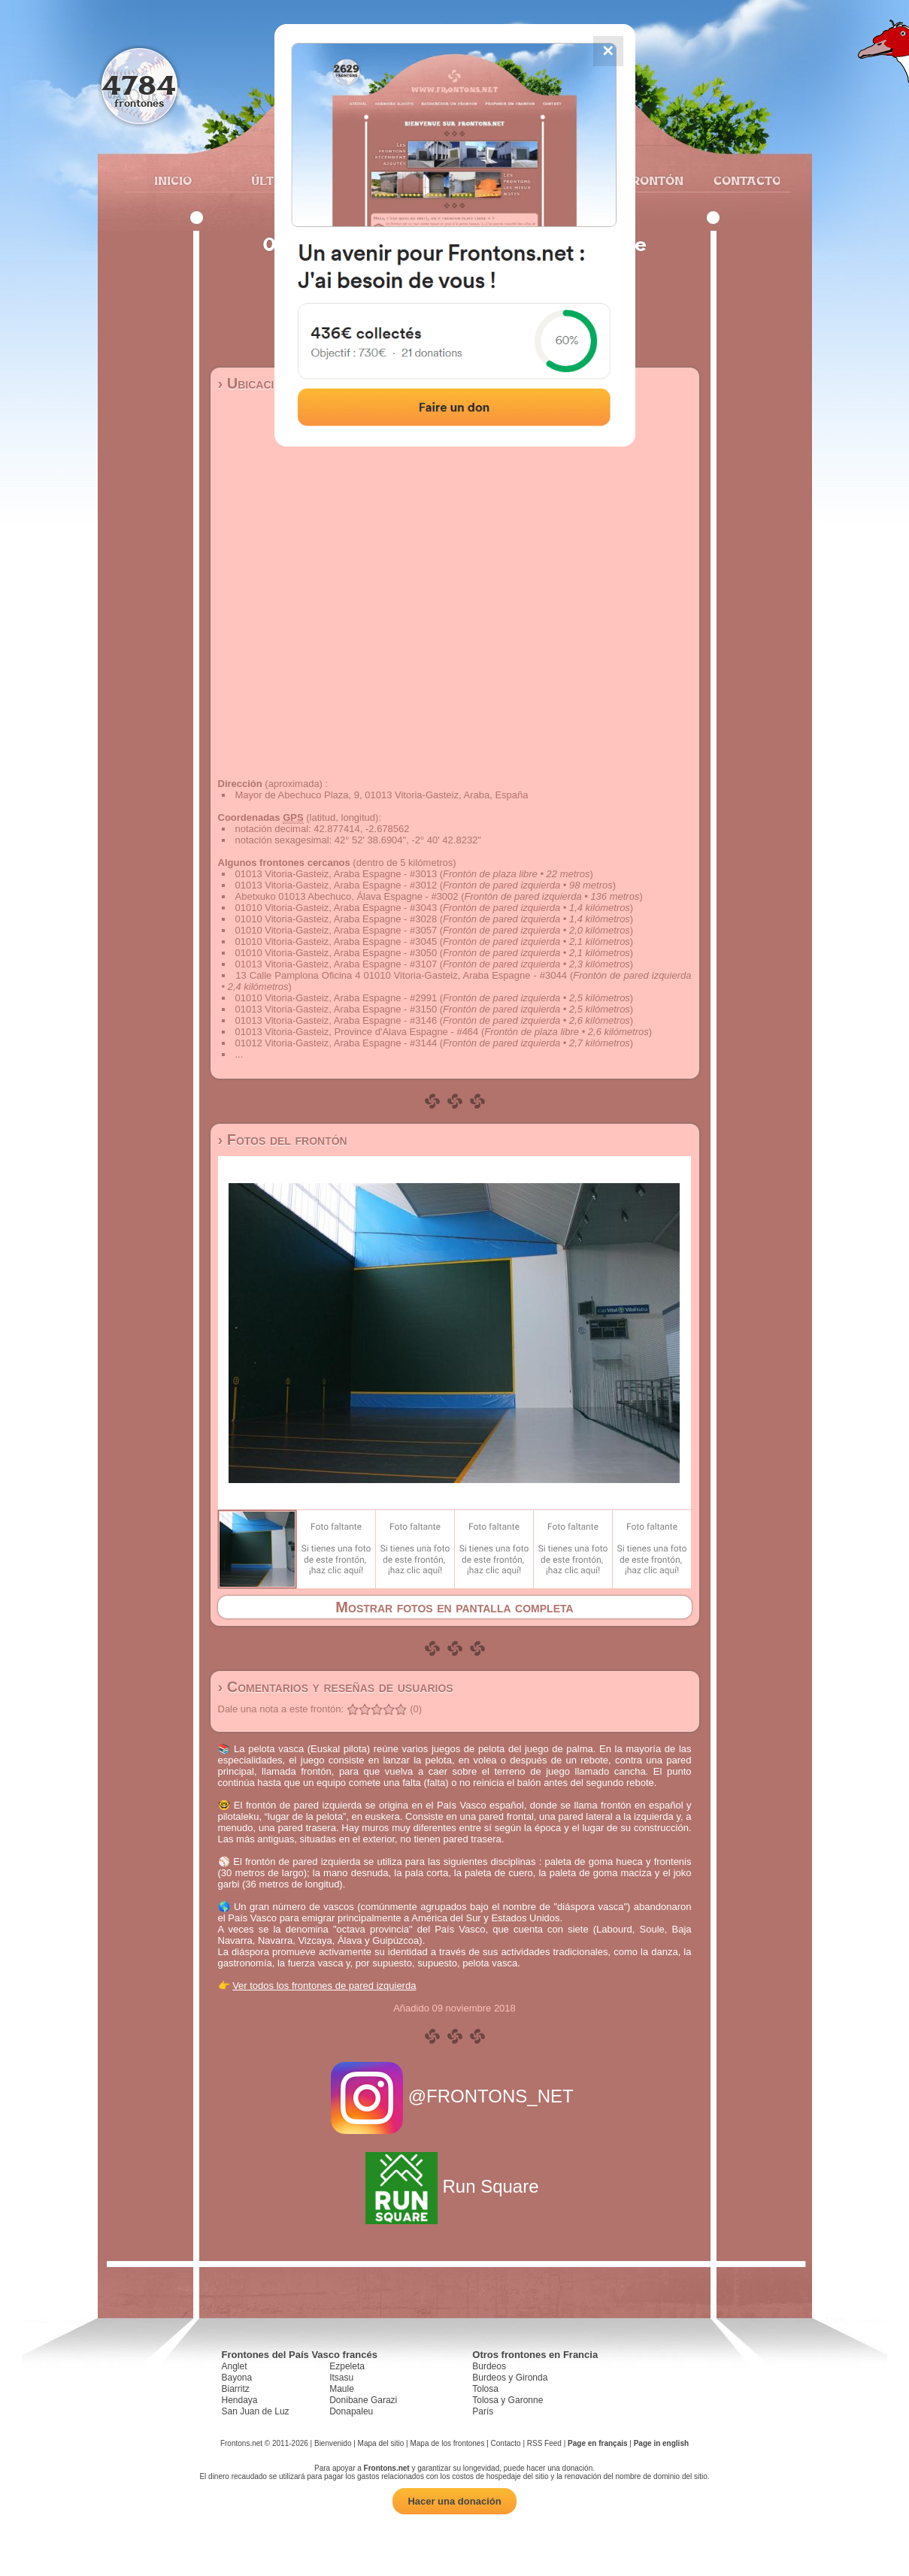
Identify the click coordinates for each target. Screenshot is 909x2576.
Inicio (173, 180)
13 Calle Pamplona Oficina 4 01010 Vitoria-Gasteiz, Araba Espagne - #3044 (401, 975)
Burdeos (489, 2366)
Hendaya (240, 2400)
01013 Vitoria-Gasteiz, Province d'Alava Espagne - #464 (357, 1031)
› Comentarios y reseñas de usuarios (335, 1686)
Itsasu (341, 2377)
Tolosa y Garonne (507, 2400)
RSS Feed (544, 2443)
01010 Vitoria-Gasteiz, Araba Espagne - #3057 (336, 930)
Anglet (234, 2366)
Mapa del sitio (381, 2443)
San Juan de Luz (255, 2411)
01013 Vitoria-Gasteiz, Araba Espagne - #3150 (336, 1009)
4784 (139, 84)
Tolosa (485, 2389)
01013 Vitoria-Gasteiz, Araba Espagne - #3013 (336, 873)
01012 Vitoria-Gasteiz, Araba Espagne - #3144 (336, 1043)
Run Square (454, 2186)
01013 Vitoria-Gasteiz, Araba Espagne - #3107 (336, 964)
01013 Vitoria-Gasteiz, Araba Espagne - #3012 (336, 885)
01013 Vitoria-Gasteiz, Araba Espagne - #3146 (336, 1020)
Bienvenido (332, 2443)
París (482, 2411)
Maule (341, 2389)
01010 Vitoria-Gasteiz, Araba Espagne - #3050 (336, 952)
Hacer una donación (454, 2501)
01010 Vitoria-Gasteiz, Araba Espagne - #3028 (336, 919)
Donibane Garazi (363, 2400)
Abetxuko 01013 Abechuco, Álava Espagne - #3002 (347, 896)
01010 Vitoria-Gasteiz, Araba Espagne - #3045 (336, 941)
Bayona (237, 2377)
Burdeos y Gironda (509, 2377)
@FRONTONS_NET (454, 2096)
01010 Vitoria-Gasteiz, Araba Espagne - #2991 (336, 997)
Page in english (661, 2443)
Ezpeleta (347, 2366)
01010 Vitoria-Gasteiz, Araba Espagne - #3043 (336, 907)
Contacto (741, 180)
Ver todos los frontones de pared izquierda (324, 1985)
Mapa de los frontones (447, 2443)
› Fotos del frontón (282, 1139)
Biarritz (236, 2389)
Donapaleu (351, 2411)
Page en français (597, 2443)
